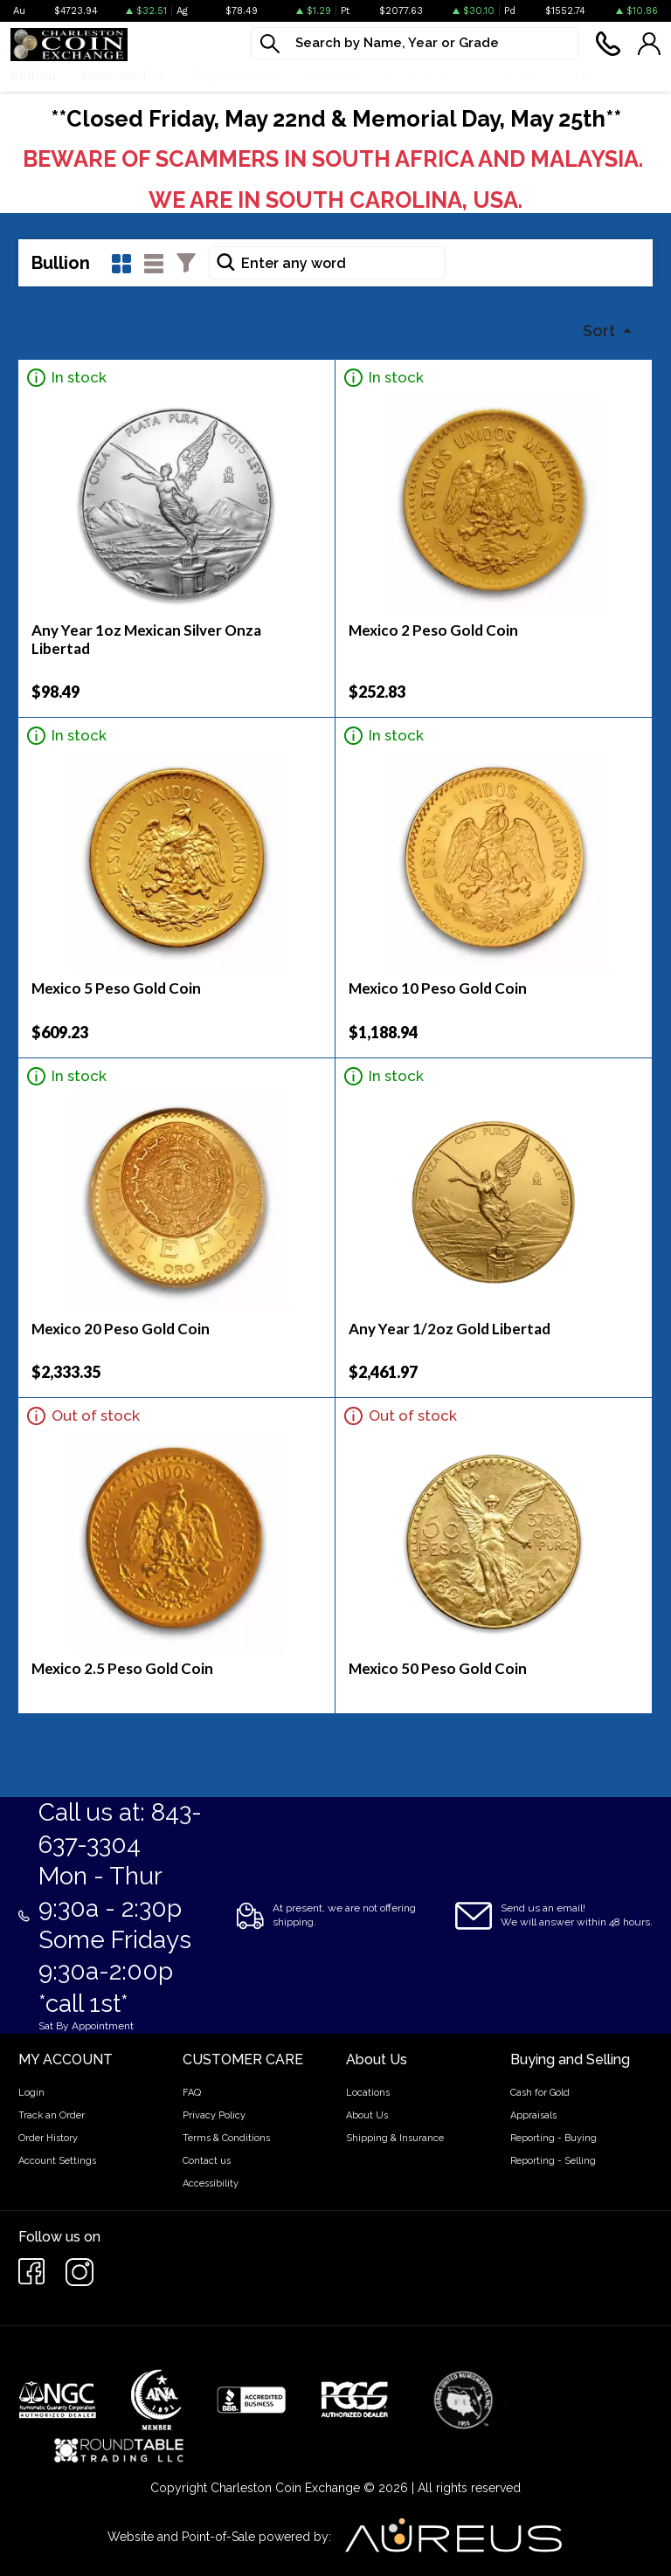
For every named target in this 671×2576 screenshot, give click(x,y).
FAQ (192, 2092)
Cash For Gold (541, 76)
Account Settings (57, 2160)
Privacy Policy (214, 2115)
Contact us (207, 2160)
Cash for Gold (540, 2092)
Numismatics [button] (124, 76)
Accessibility (211, 2183)
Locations (368, 2092)
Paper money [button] (235, 76)
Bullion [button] (33, 76)
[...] (414, 43)
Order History (48, 2138)
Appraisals (533, 2115)
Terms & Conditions (226, 2138)
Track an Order (51, 2115)
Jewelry (330, 76)
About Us (367, 2115)
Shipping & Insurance (395, 2138)
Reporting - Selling (553, 2160)
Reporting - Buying (553, 2138)
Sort (601, 330)
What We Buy (426, 76)
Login (31, 2092)
